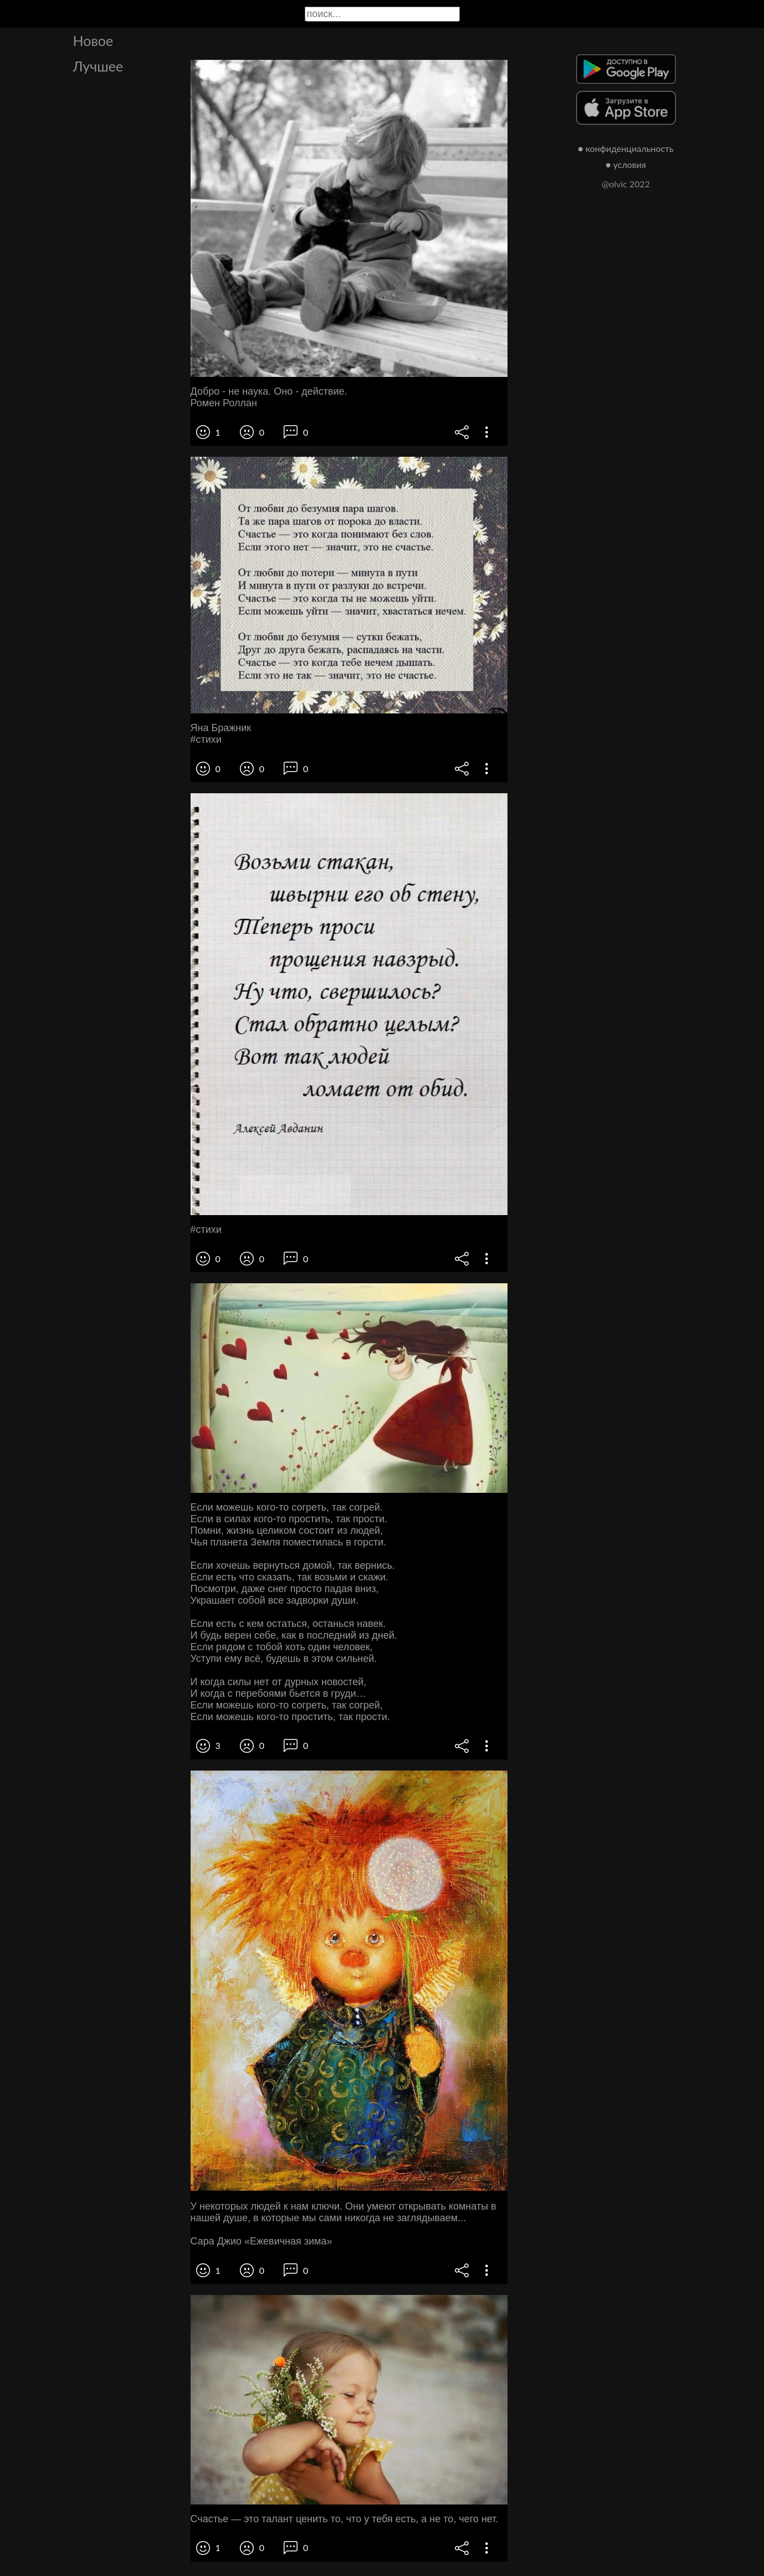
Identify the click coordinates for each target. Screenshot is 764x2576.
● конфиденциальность (626, 148)
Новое (93, 40)
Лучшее (98, 66)
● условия (626, 164)
